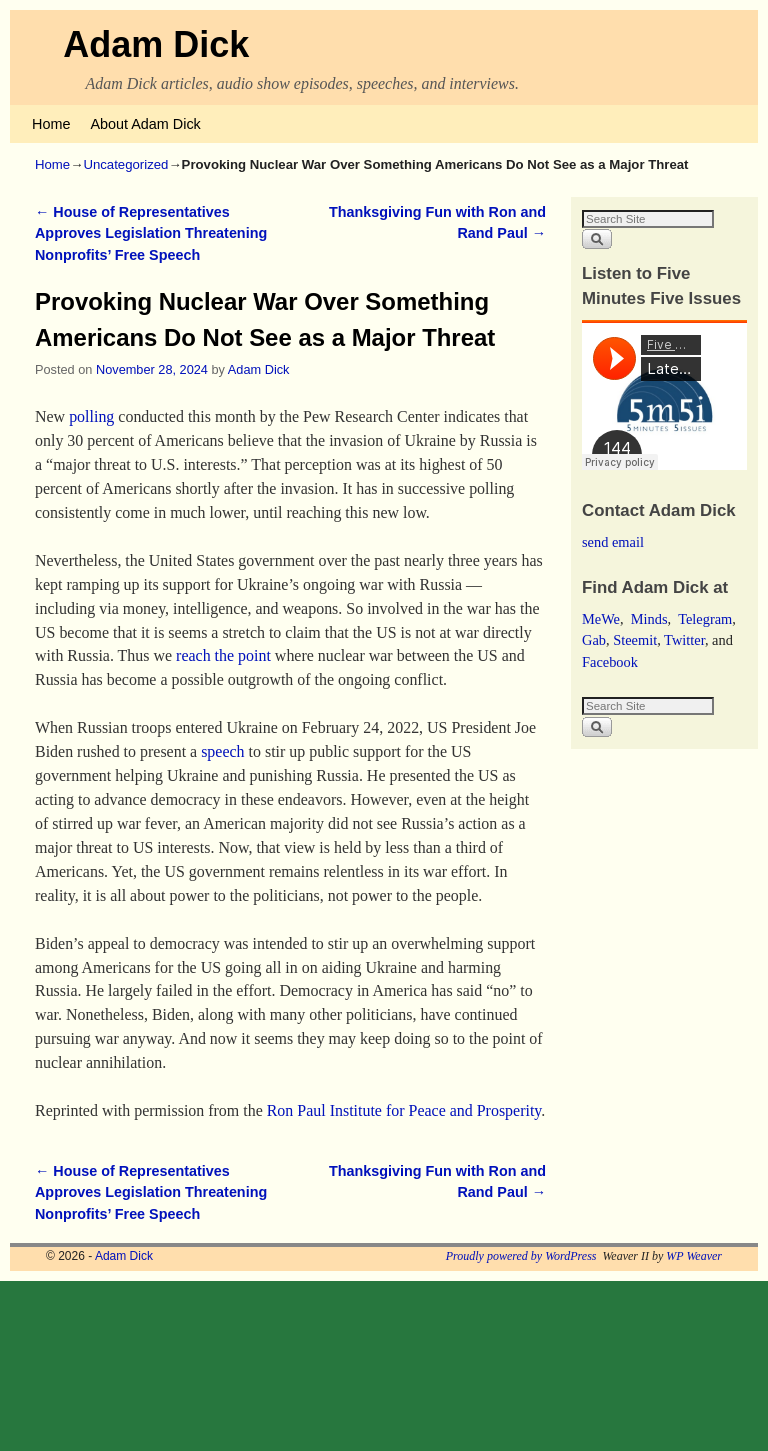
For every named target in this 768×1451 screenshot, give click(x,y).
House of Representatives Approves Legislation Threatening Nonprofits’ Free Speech (151, 233)
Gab (594, 640)
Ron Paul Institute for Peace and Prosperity (404, 1110)
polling (91, 416)
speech (222, 751)
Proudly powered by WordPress (521, 1256)
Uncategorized (125, 164)
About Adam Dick (145, 124)
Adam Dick (156, 44)
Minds (649, 619)
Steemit (635, 640)
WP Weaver (694, 1256)
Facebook (610, 662)
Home (51, 124)
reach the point (223, 655)
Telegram (705, 619)
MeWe (601, 619)
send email (613, 542)
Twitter (684, 640)
